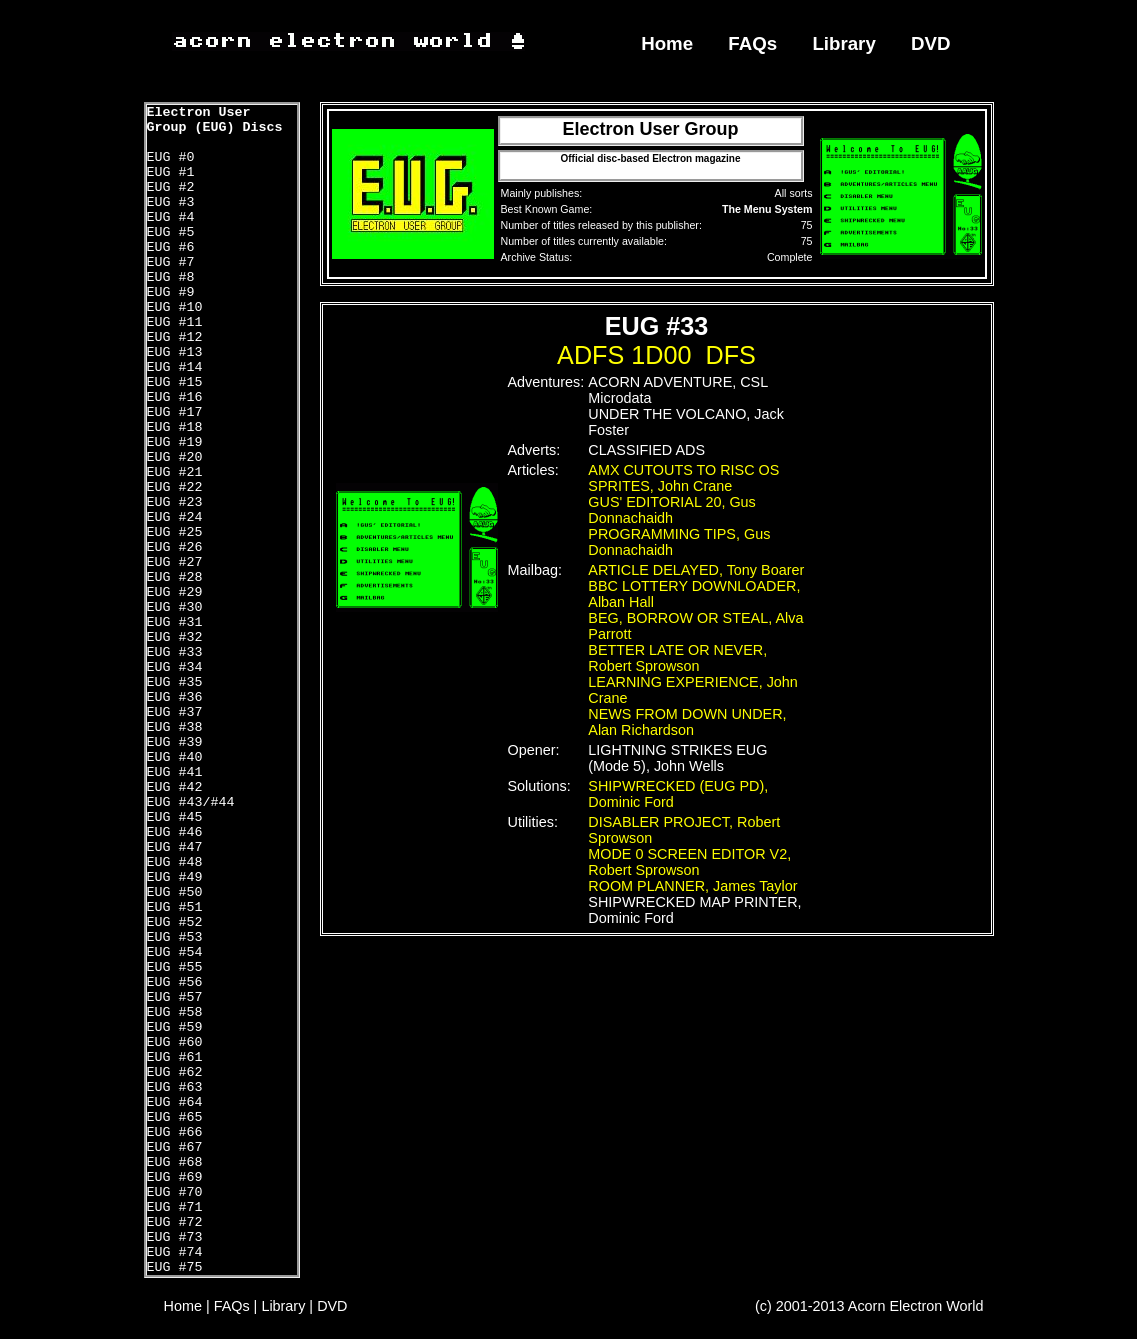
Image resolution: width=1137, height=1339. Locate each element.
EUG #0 (171, 157)
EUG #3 (171, 202)
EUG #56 (175, 982)
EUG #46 (175, 832)
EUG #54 (175, 952)
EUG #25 (175, 532)
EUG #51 (175, 907)
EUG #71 (175, 1207)
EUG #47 (175, 847)
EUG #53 (175, 937)
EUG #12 (175, 337)
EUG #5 (171, 232)
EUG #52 (175, 922)
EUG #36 (175, 697)
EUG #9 (171, 292)
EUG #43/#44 (191, 802)
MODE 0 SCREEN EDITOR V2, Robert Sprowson (689, 862)
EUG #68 (175, 1162)
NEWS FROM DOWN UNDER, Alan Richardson (687, 722)
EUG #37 (175, 712)
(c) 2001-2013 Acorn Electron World (869, 1306)
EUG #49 (175, 877)
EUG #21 (175, 472)
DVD (931, 43)
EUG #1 (171, 172)
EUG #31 (175, 622)
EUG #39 (175, 742)
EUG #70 (175, 1192)
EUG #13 (175, 352)
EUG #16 (175, 397)
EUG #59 (175, 1027)
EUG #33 (175, 652)
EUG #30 (175, 607)
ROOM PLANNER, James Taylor (692, 886)
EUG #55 (175, 967)
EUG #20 (175, 457)
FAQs (752, 43)
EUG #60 (175, 1042)
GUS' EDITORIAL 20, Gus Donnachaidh (672, 510)
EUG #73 (175, 1237)
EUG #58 (175, 1012)
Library (843, 43)
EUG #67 (175, 1147)
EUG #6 (171, 247)
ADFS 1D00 (624, 355)
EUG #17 (175, 412)
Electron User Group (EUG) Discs (215, 120)
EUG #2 (171, 187)
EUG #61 (175, 1057)
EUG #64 (175, 1102)
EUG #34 (175, 667)
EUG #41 (175, 772)
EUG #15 (175, 382)
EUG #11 (175, 322)
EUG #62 (175, 1072)
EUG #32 (175, 637)
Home (667, 43)
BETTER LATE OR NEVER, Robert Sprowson (677, 658)
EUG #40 (175, 757)
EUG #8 (171, 277)
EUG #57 (175, 997)
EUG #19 (175, 442)
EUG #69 (175, 1177)
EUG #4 (171, 217)
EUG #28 (175, 577)
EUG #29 (175, 592)
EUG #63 (175, 1087)
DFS (731, 355)
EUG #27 (175, 562)
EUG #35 (175, 682)
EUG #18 (175, 427)
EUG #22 (175, 487)
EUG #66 (175, 1132)
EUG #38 (175, 727)
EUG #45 (175, 817)
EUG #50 (175, 892)
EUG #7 (171, 262)
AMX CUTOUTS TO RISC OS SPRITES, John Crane (683, 478)
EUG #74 (175, 1252)
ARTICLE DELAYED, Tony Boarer (696, 570)
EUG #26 (175, 547)
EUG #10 (175, 307)
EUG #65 (175, 1117)
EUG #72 (175, 1222)
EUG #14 (175, 367)
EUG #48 (175, 862)
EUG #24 (175, 517)
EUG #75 (175, 1267)
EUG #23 (175, 502)
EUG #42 (175, 787)
